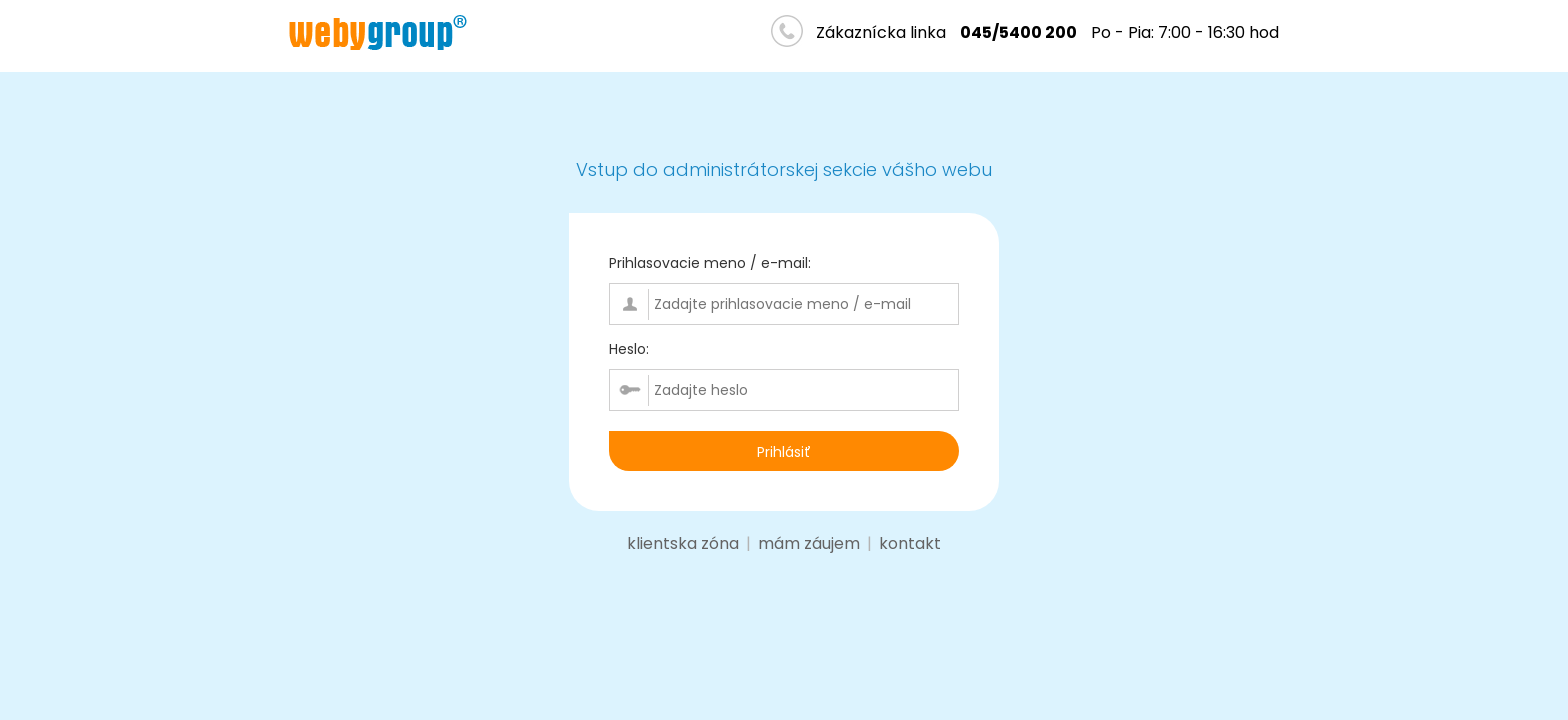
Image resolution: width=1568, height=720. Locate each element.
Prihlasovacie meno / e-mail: (710, 263)
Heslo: (629, 349)
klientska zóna (683, 543)
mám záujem (809, 543)
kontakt (910, 543)
